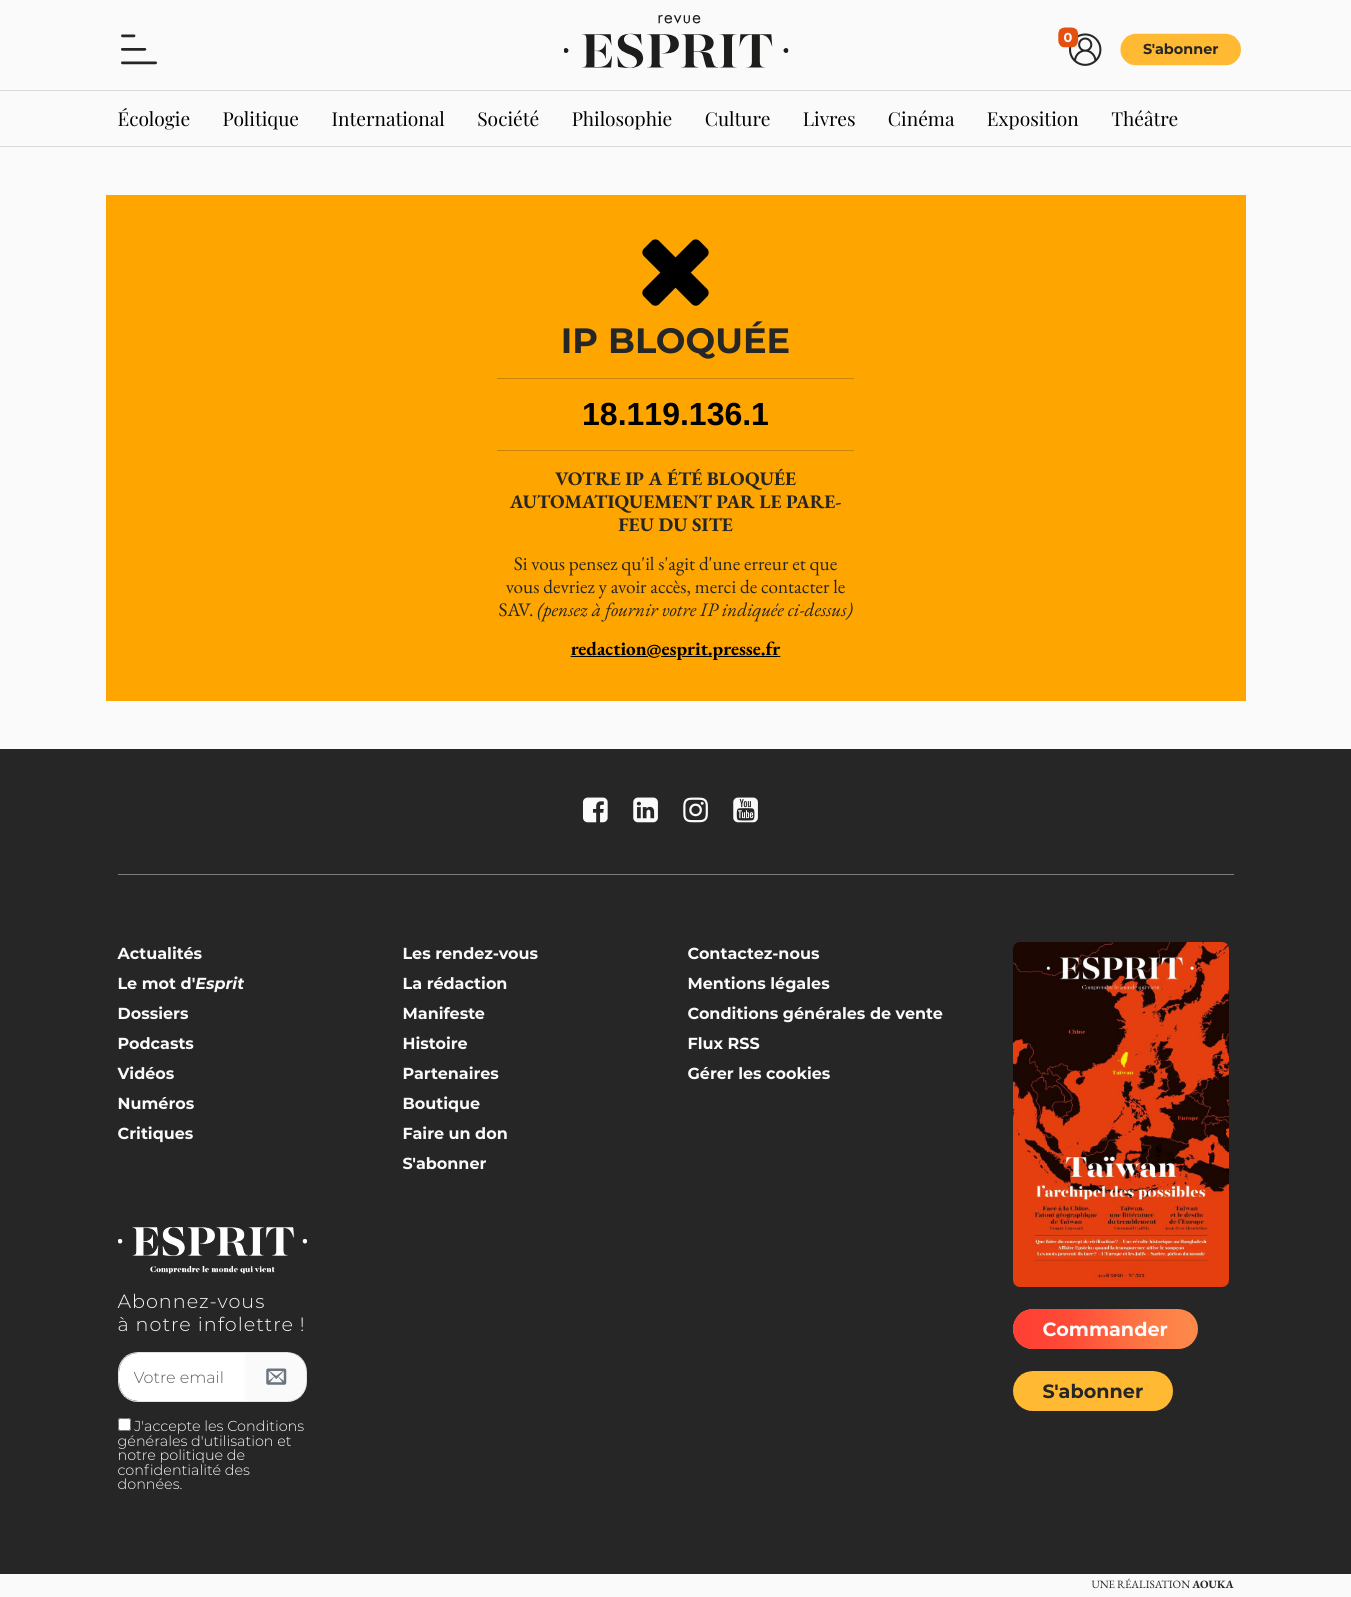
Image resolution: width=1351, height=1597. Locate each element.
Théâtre (1144, 118)
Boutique (441, 1104)
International (387, 118)
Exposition (1033, 118)
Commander (1105, 1329)
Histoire (434, 1044)
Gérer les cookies (758, 1074)
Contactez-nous (753, 954)
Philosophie (622, 118)
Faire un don (454, 1134)
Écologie (154, 118)
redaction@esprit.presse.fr (676, 648)
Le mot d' (181, 984)
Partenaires (450, 1074)
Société (508, 118)
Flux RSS (723, 1044)
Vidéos (146, 1074)
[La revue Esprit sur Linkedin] (650, 811)
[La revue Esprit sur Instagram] (700, 811)
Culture (738, 118)
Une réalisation (1162, 1585)
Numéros (156, 1104)
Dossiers (153, 1014)
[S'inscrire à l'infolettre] (276, 1377)
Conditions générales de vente (814, 1014)
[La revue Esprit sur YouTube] (750, 811)
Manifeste (443, 1014)
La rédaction (454, 984)
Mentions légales (758, 984)
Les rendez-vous (470, 954)
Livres (829, 118)
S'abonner (1180, 49)
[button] (139, 48)
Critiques (156, 1134)
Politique (261, 118)
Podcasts (156, 1044)
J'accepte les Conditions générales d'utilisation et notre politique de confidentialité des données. (211, 1454)
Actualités (160, 954)
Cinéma (921, 118)
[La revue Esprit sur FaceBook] (600, 811)
